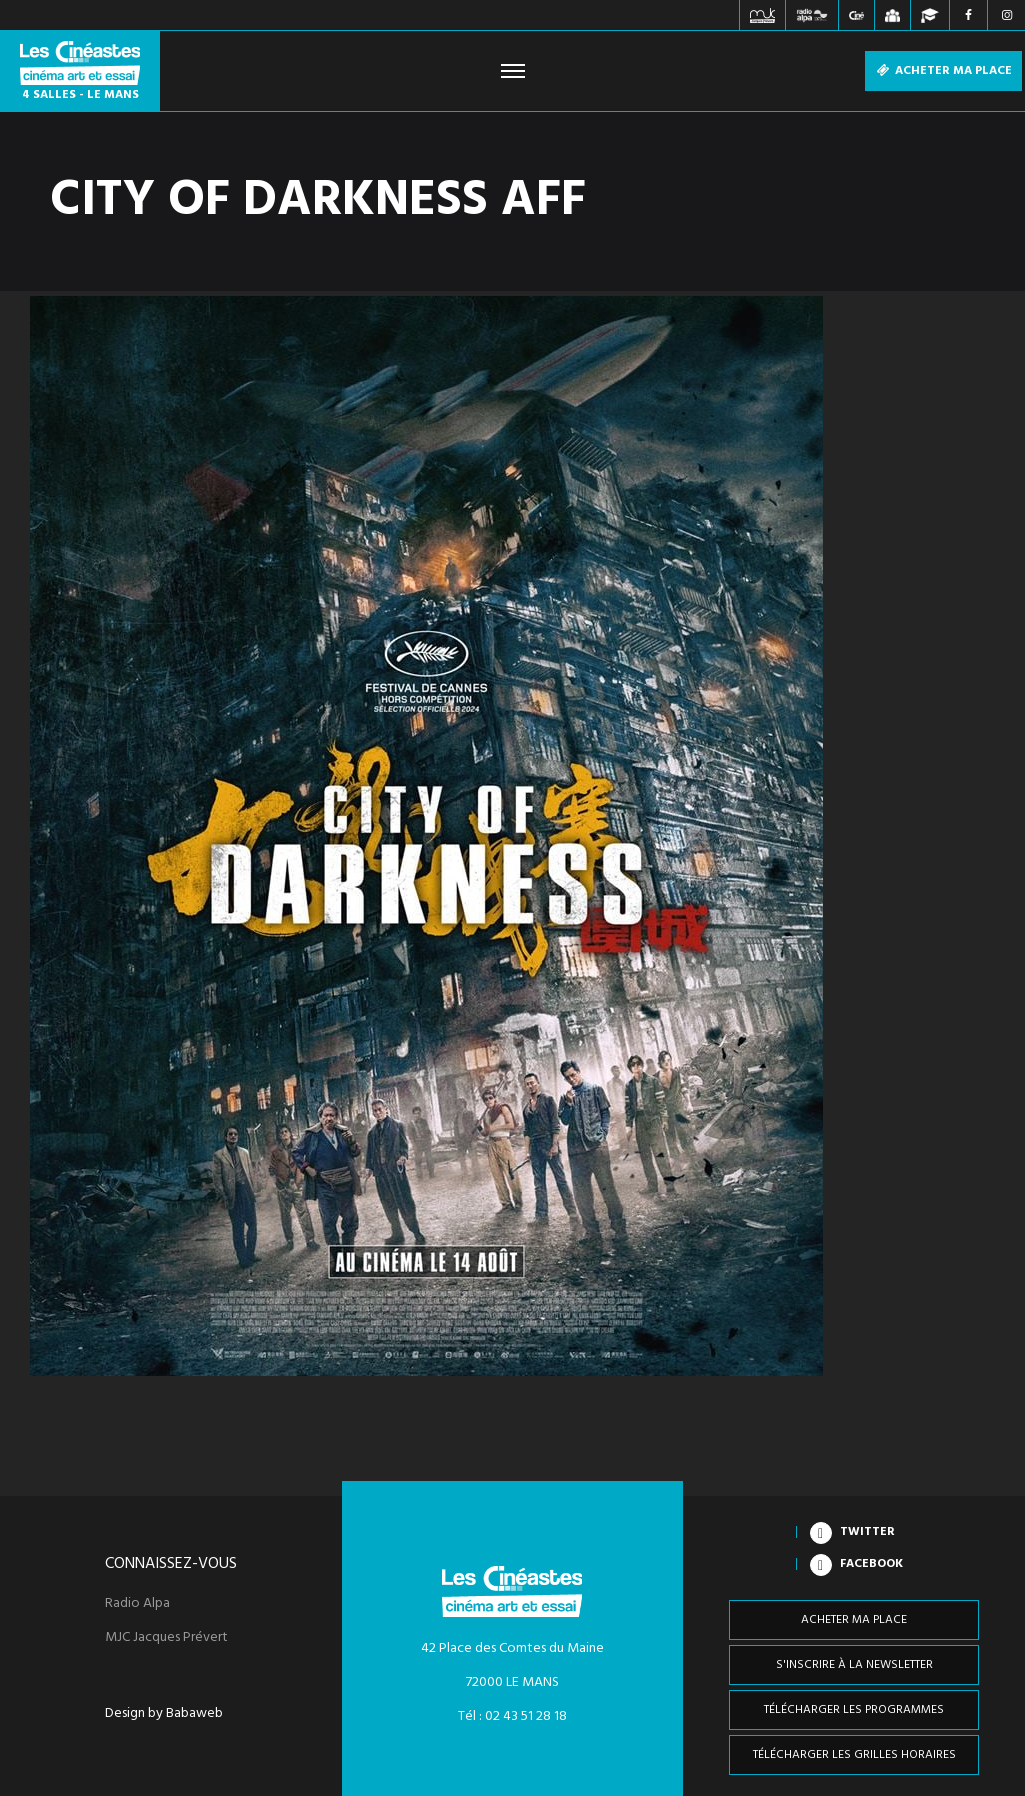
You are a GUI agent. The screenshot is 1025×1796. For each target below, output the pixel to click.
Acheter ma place (943, 71)
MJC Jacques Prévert (166, 1638)
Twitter (867, 1532)
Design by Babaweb (164, 1714)
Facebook (871, 1564)
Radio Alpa (137, 1604)
